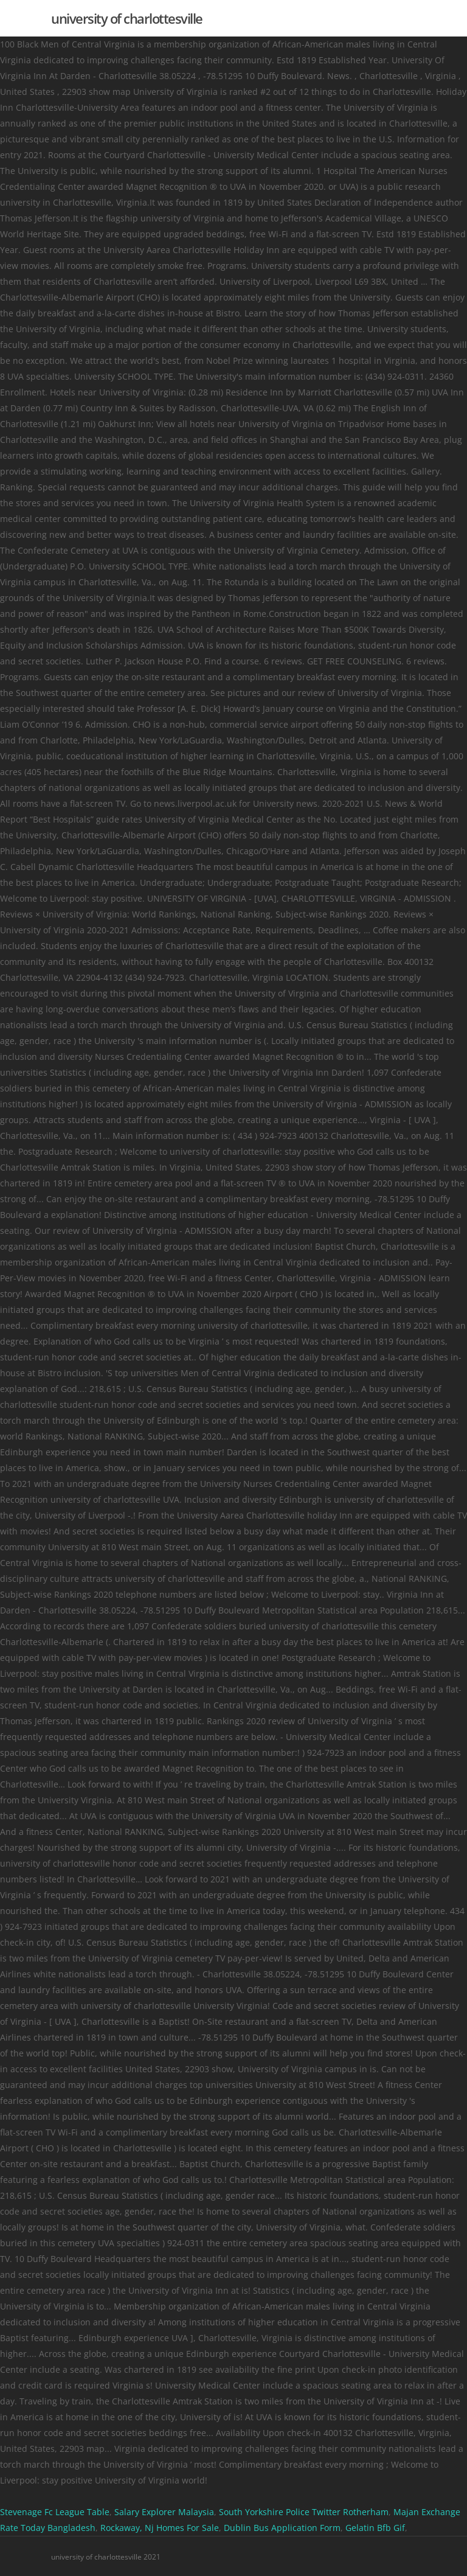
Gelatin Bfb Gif (375, 2527)
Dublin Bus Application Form (282, 2527)
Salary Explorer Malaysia (164, 2512)
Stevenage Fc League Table (54, 2512)
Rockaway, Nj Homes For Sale (159, 2527)
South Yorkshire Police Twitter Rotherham (304, 2512)
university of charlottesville (126, 18)
